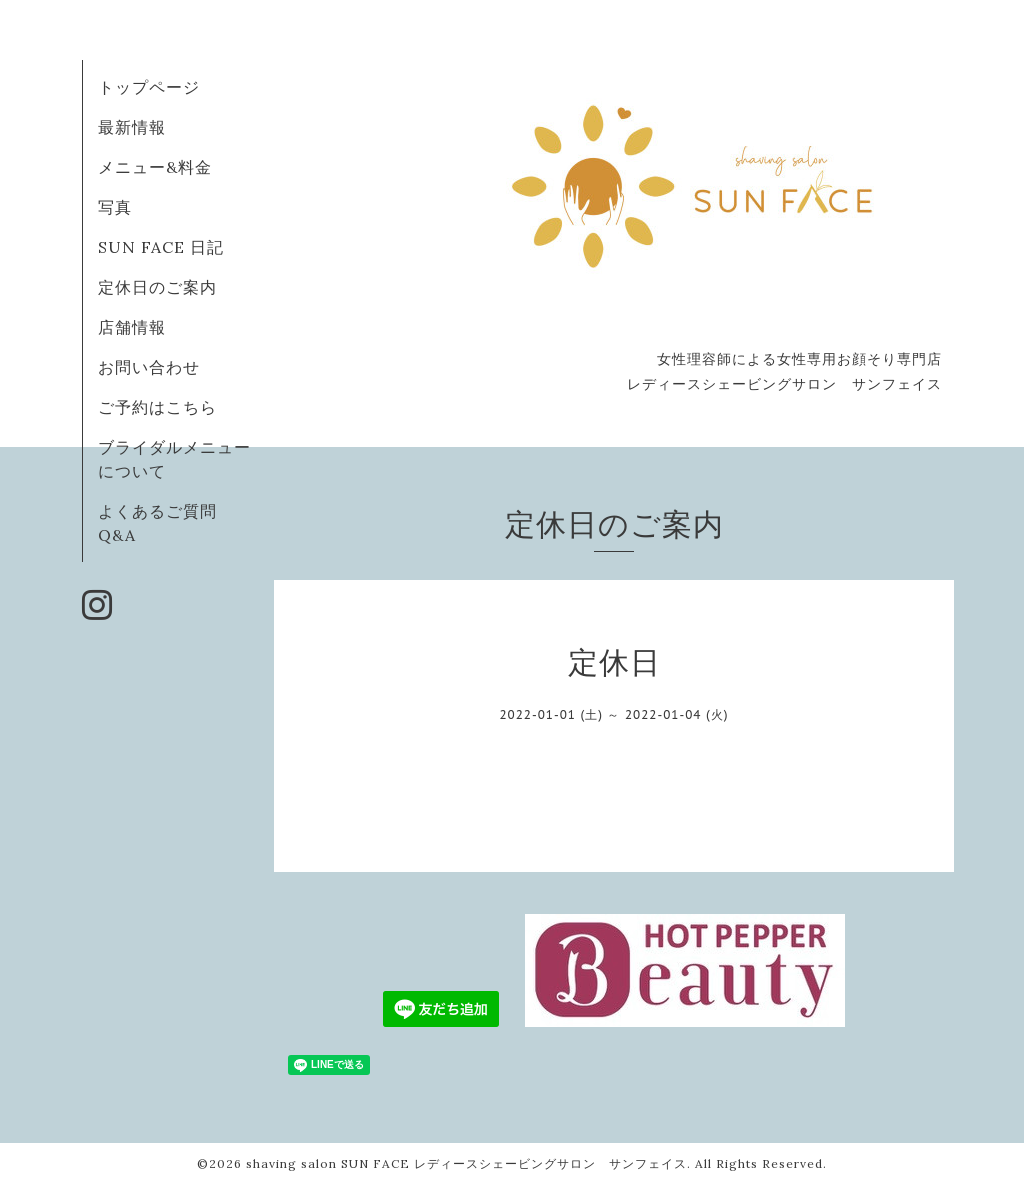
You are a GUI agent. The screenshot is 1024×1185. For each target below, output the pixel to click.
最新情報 (132, 127)
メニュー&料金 (155, 167)
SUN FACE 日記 (161, 247)
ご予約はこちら (157, 407)
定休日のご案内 (157, 287)
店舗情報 (132, 327)
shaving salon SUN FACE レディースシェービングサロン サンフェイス (466, 1163)
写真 (115, 207)
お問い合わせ (149, 367)
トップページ (149, 87)
